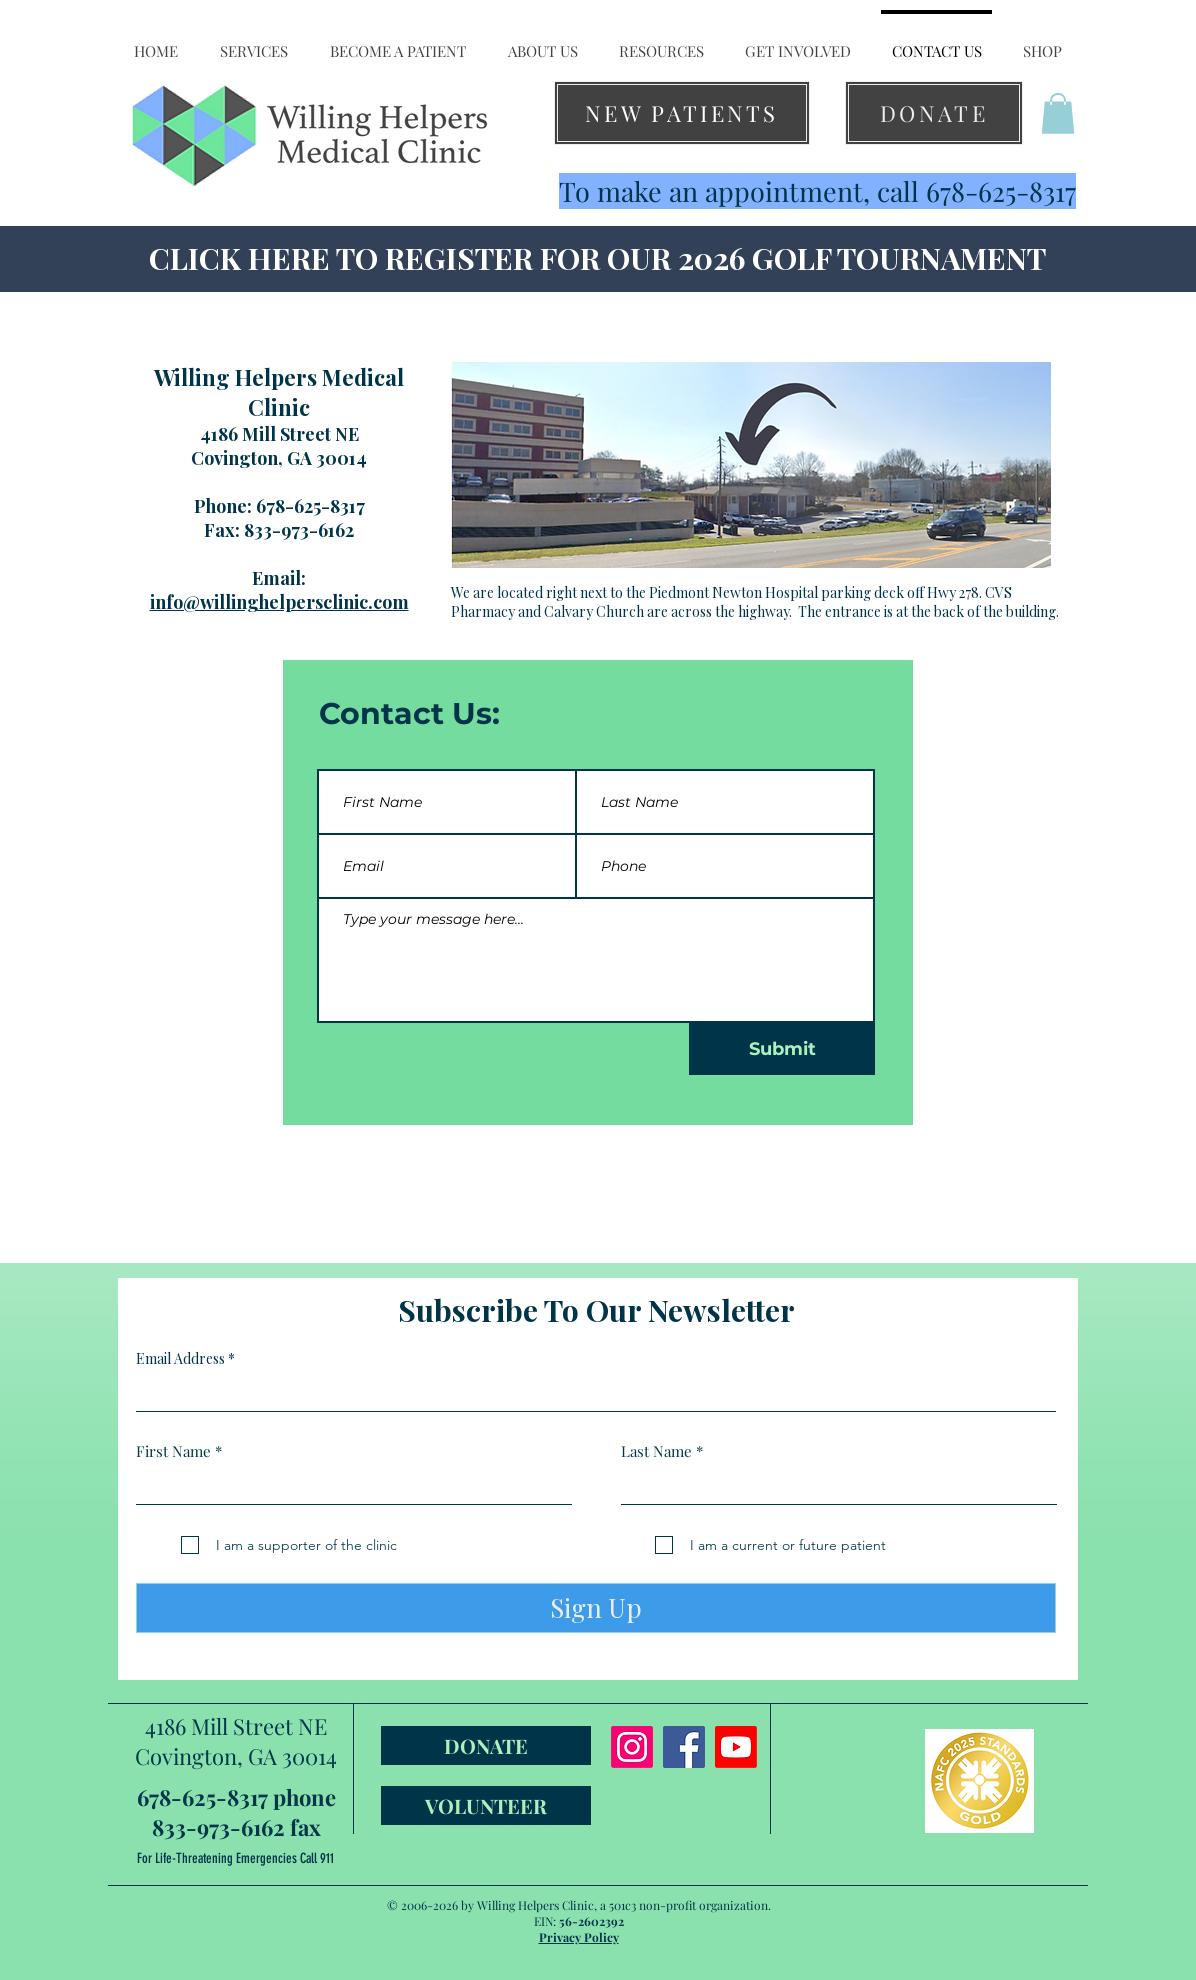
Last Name (656, 1451)
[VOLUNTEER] (486, 1805)
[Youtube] (736, 1747)
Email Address (180, 1359)
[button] (254, 42)
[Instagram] (632, 1747)
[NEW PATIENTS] (682, 113)
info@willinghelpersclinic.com (279, 602)
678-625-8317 (310, 506)
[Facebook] (684, 1747)
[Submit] (782, 1049)
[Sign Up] (596, 1608)
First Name (173, 1451)
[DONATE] (934, 113)
